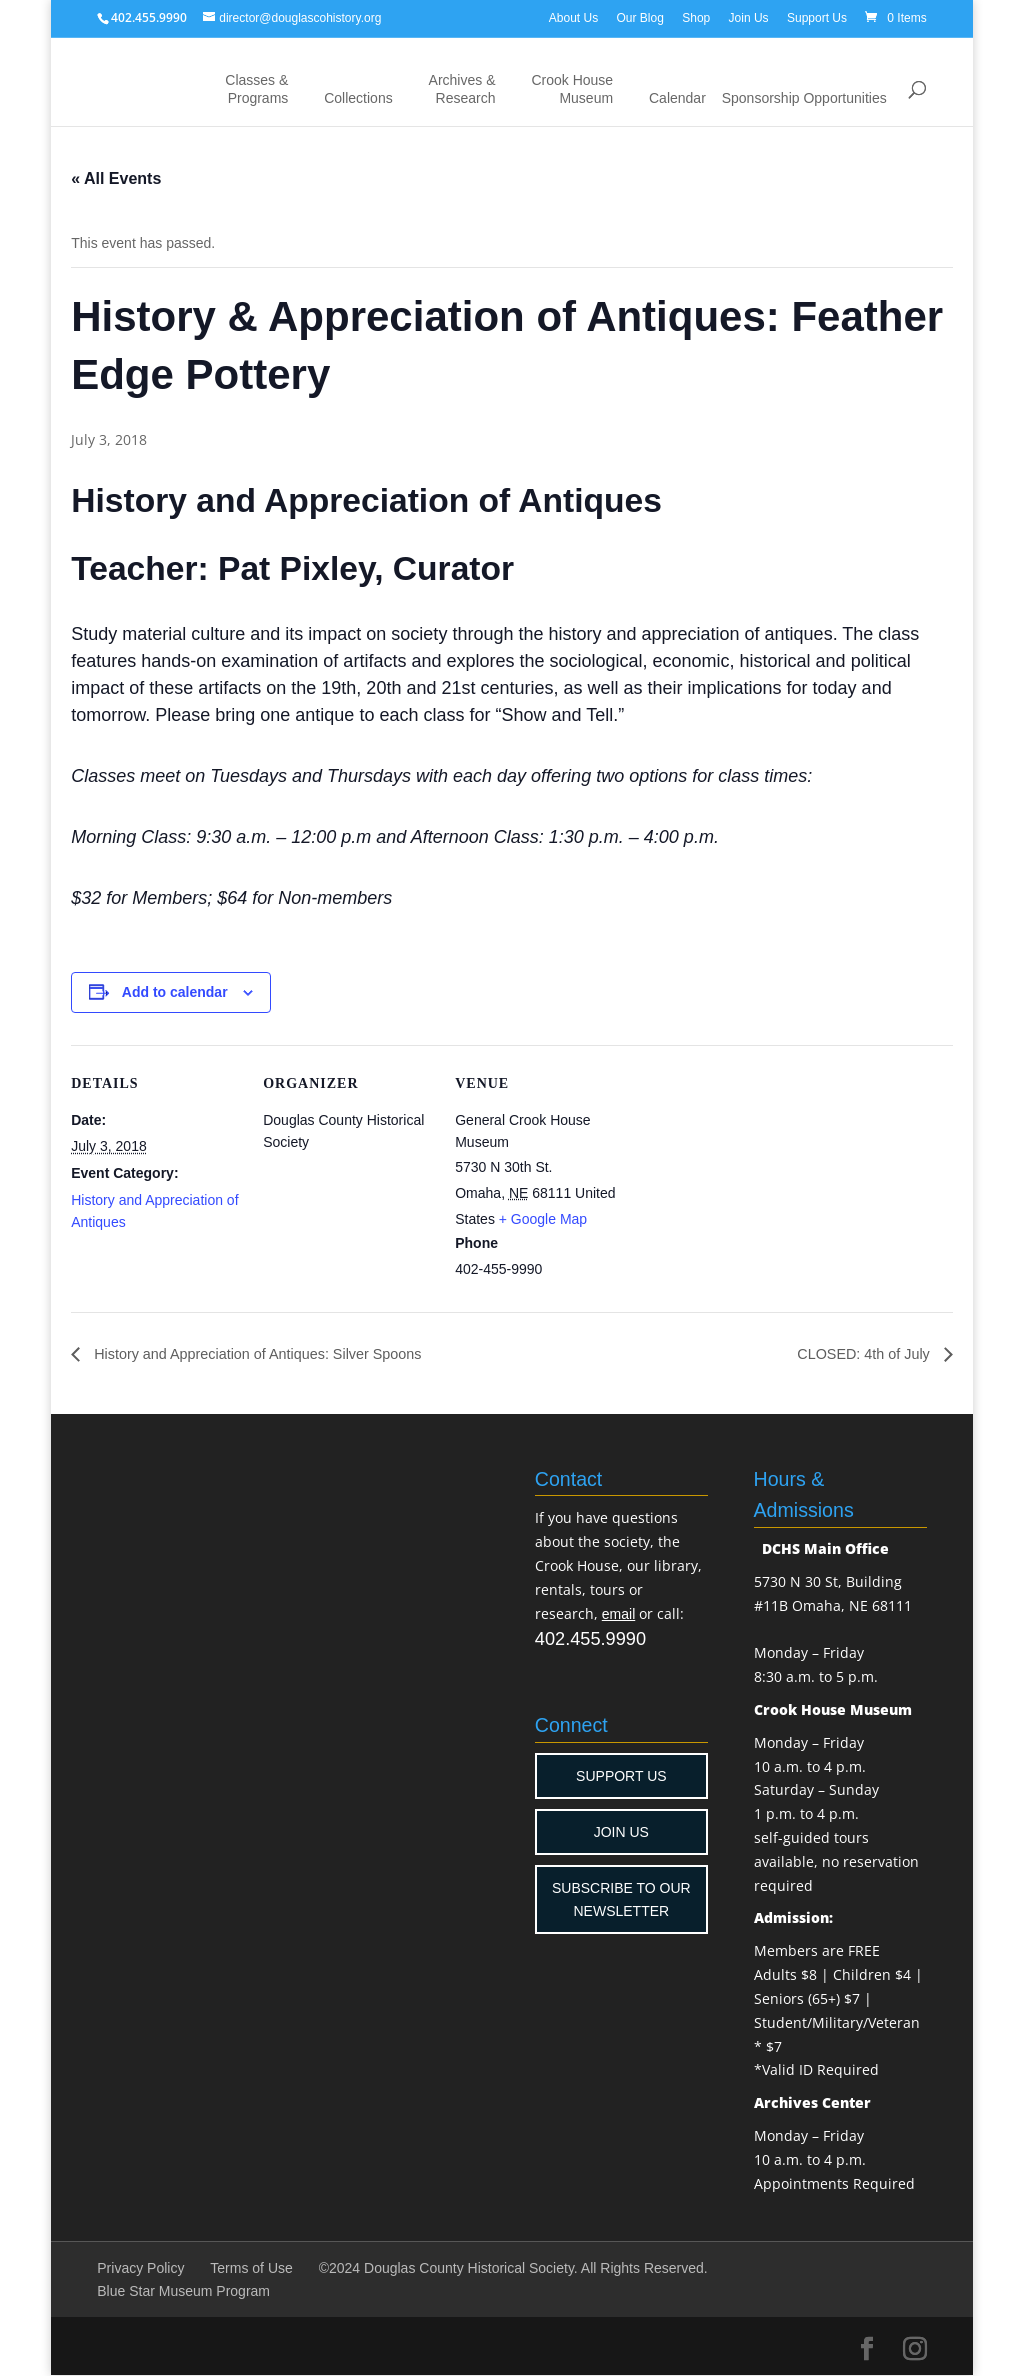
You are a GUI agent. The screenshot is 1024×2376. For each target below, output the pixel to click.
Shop (696, 18)
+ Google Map (543, 1219)
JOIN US (621, 1833)
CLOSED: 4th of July (858, 1354)
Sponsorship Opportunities (804, 98)
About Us (573, 18)
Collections (358, 98)
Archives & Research (462, 89)
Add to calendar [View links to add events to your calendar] (175, 992)
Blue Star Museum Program (183, 2292)
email (618, 1615)
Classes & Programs (256, 89)
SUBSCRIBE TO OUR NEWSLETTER (621, 1900)
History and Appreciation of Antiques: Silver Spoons (274, 1354)
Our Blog (640, 18)
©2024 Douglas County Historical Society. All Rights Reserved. (513, 2269)
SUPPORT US (621, 1777)
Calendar (677, 98)
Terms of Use (251, 2269)
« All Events (116, 178)
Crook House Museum (572, 89)
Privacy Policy (140, 2269)
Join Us (749, 18)
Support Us (817, 18)
